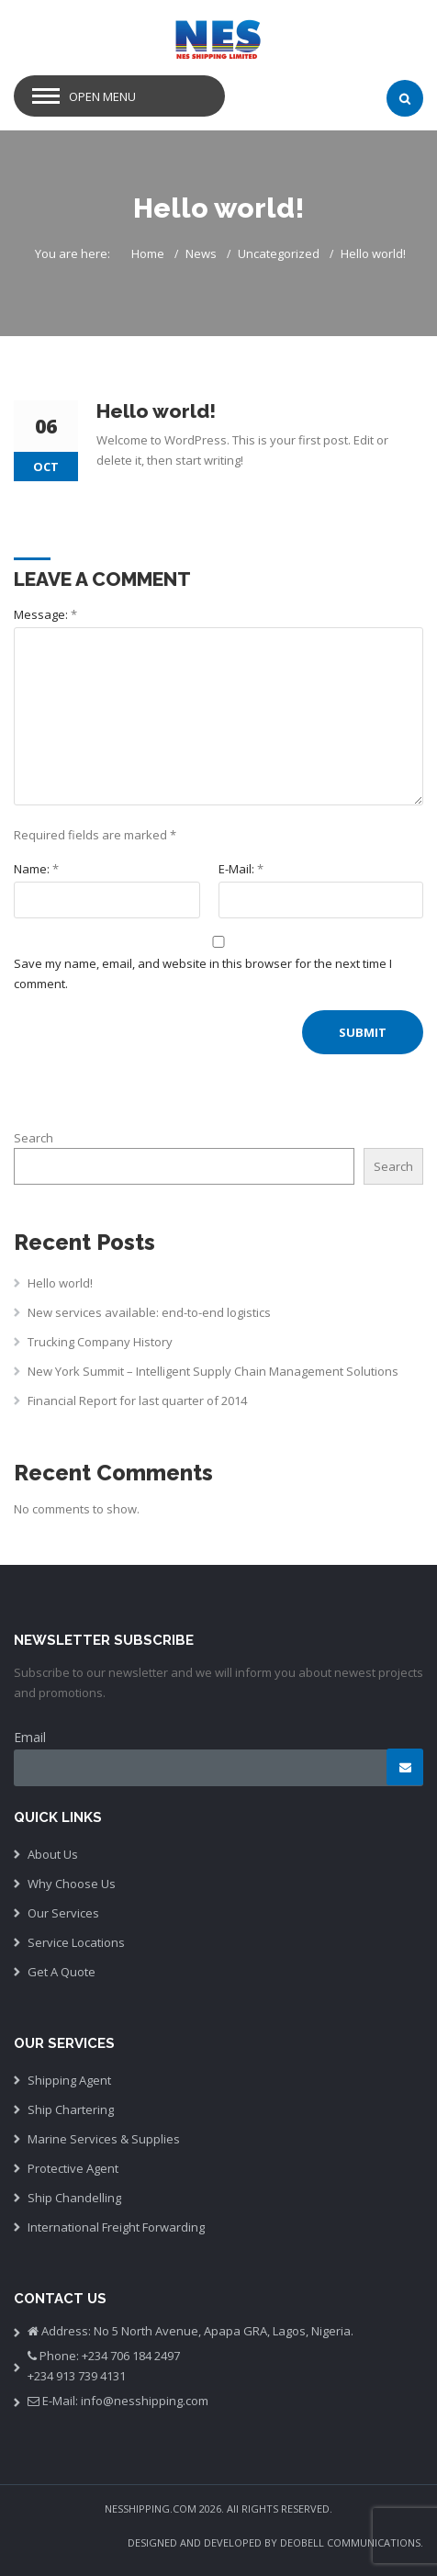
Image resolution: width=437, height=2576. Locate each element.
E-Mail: (240, 869)
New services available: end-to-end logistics (149, 1312)
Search (33, 1138)
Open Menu (102, 96)
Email (30, 1737)
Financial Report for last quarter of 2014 (137, 1400)
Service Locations (76, 1942)
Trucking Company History (100, 1341)
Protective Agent (73, 2168)
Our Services (63, 1913)
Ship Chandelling (74, 2197)
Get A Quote (61, 1971)
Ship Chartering (71, 2109)
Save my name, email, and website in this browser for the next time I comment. (203, 973)
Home (147, 253)
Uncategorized (278, 253)
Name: (36, 869)
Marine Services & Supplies (104, 2139)
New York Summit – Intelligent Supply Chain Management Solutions (213, 1371)
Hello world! (60, 1283)
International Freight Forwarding (116, 2227)
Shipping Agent (69, 2080)
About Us (53, 1854)
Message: (45, 614)
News (201, 253)
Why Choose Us (72, 1883)
